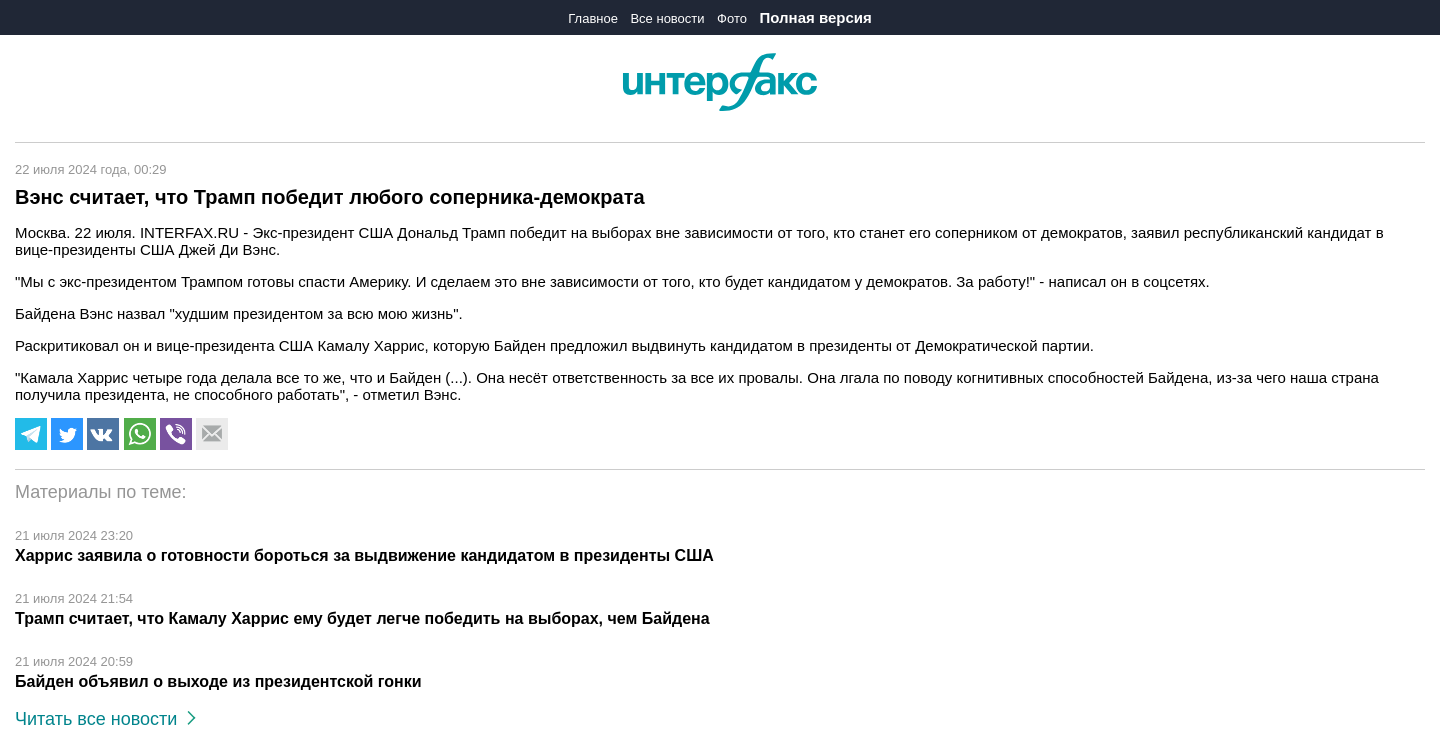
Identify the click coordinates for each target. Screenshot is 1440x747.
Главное (593, 18)
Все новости (667, 18)
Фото (732, 18)
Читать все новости (105, 719)
